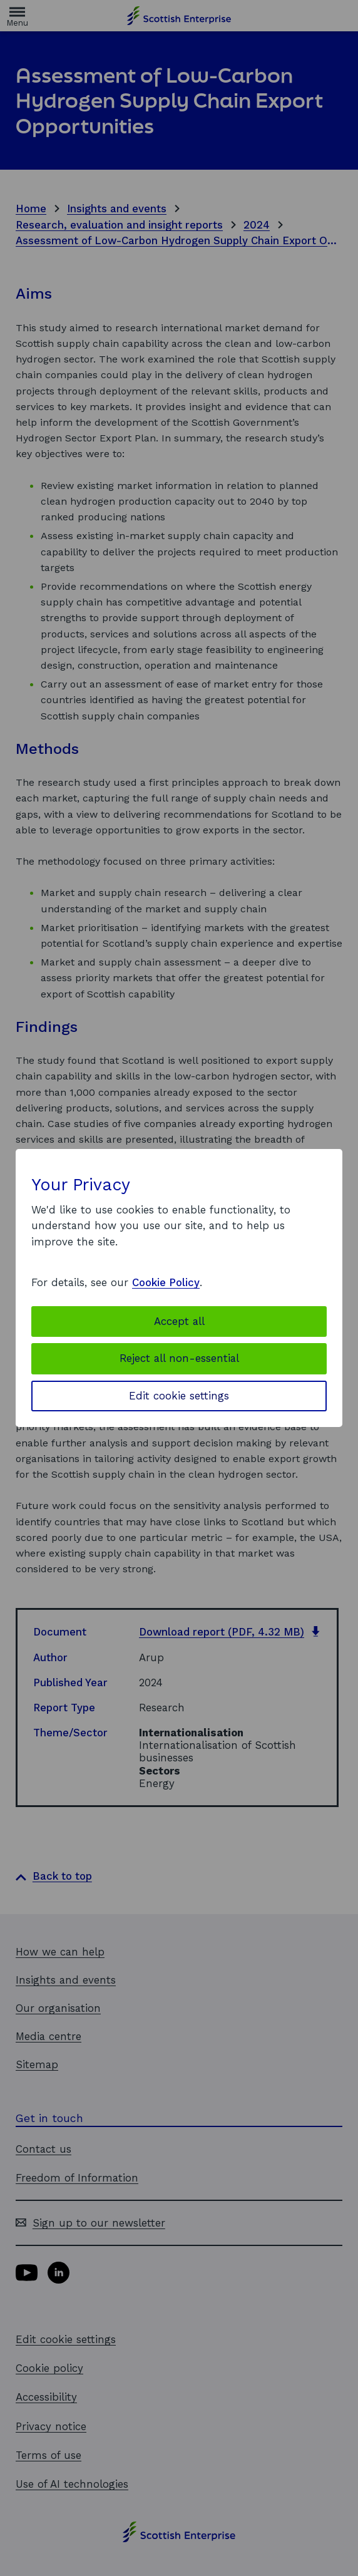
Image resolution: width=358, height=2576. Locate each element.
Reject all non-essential (179, 1358)
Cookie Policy (166, 1282)
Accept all (179, 1321)
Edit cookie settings (179, 1395)
